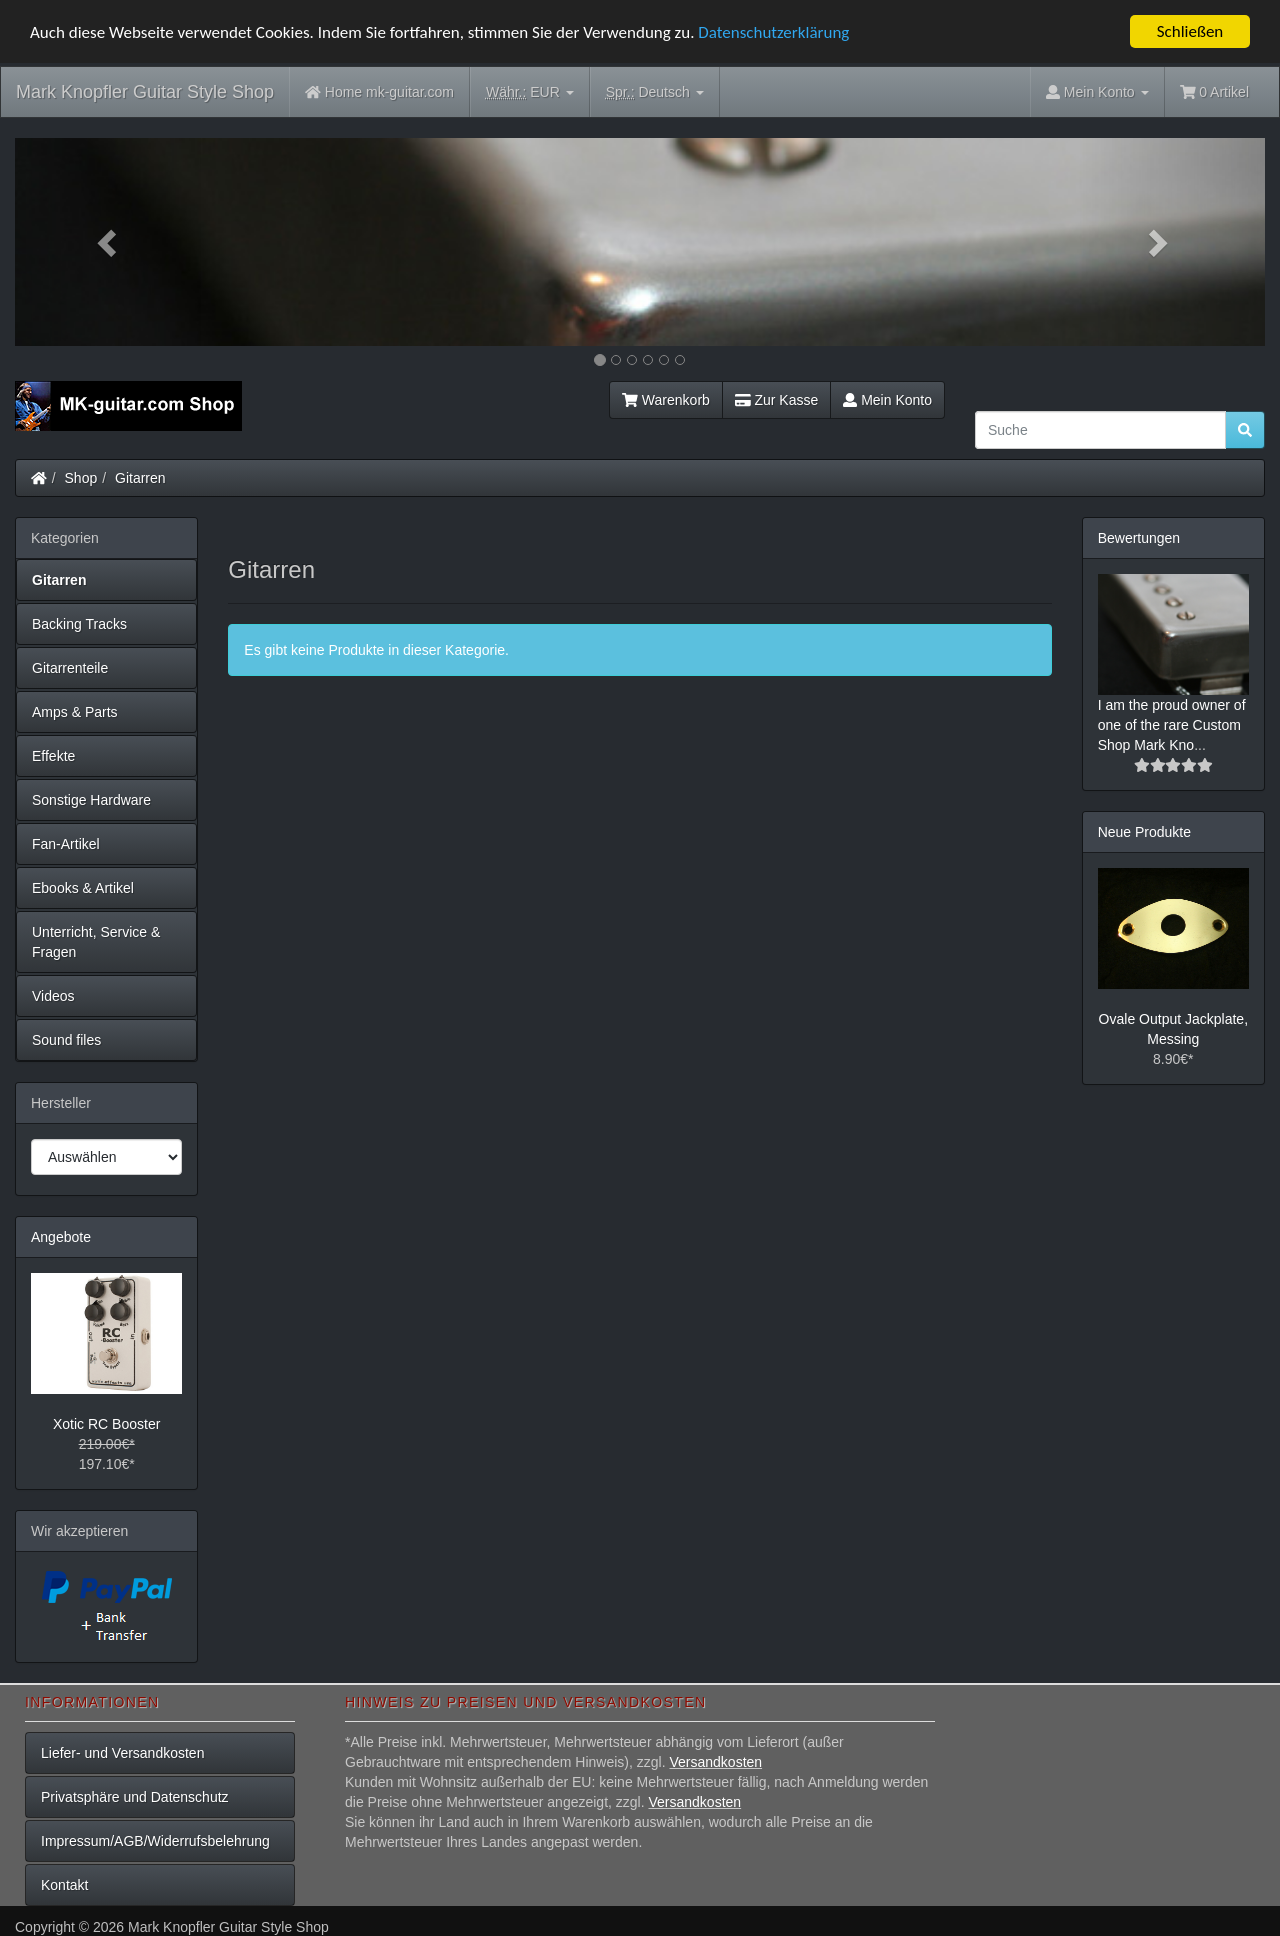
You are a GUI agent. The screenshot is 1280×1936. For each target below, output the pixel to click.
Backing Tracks (79, 624)
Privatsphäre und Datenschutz (135, 1797)
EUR (530, 92)
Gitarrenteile (70, 668)
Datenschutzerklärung (773, 31)
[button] (109, 242)
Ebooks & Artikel (83, 888)
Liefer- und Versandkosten (122, 1753)
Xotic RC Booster (106, 1424)
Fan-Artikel (66, 844)
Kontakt (64, 1885)
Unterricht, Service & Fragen (96, 942)
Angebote (61, 1237)
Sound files (66, 1040)
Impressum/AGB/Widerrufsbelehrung (155, 1841)
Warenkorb (666, 400)
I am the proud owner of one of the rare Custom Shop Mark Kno (1172, 725)
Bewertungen (1139, 538)
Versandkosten (715, 1762)
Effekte (53, 756)
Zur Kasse (776, 400)
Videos (53, 996)
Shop (81, 478)
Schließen (1190, 31)
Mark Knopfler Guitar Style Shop (145, 92)
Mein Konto (887, 400)
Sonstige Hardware (91, 800)
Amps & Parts (75, 712)
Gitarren (140, 478)
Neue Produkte (1144, 832)
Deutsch (655, 92)
